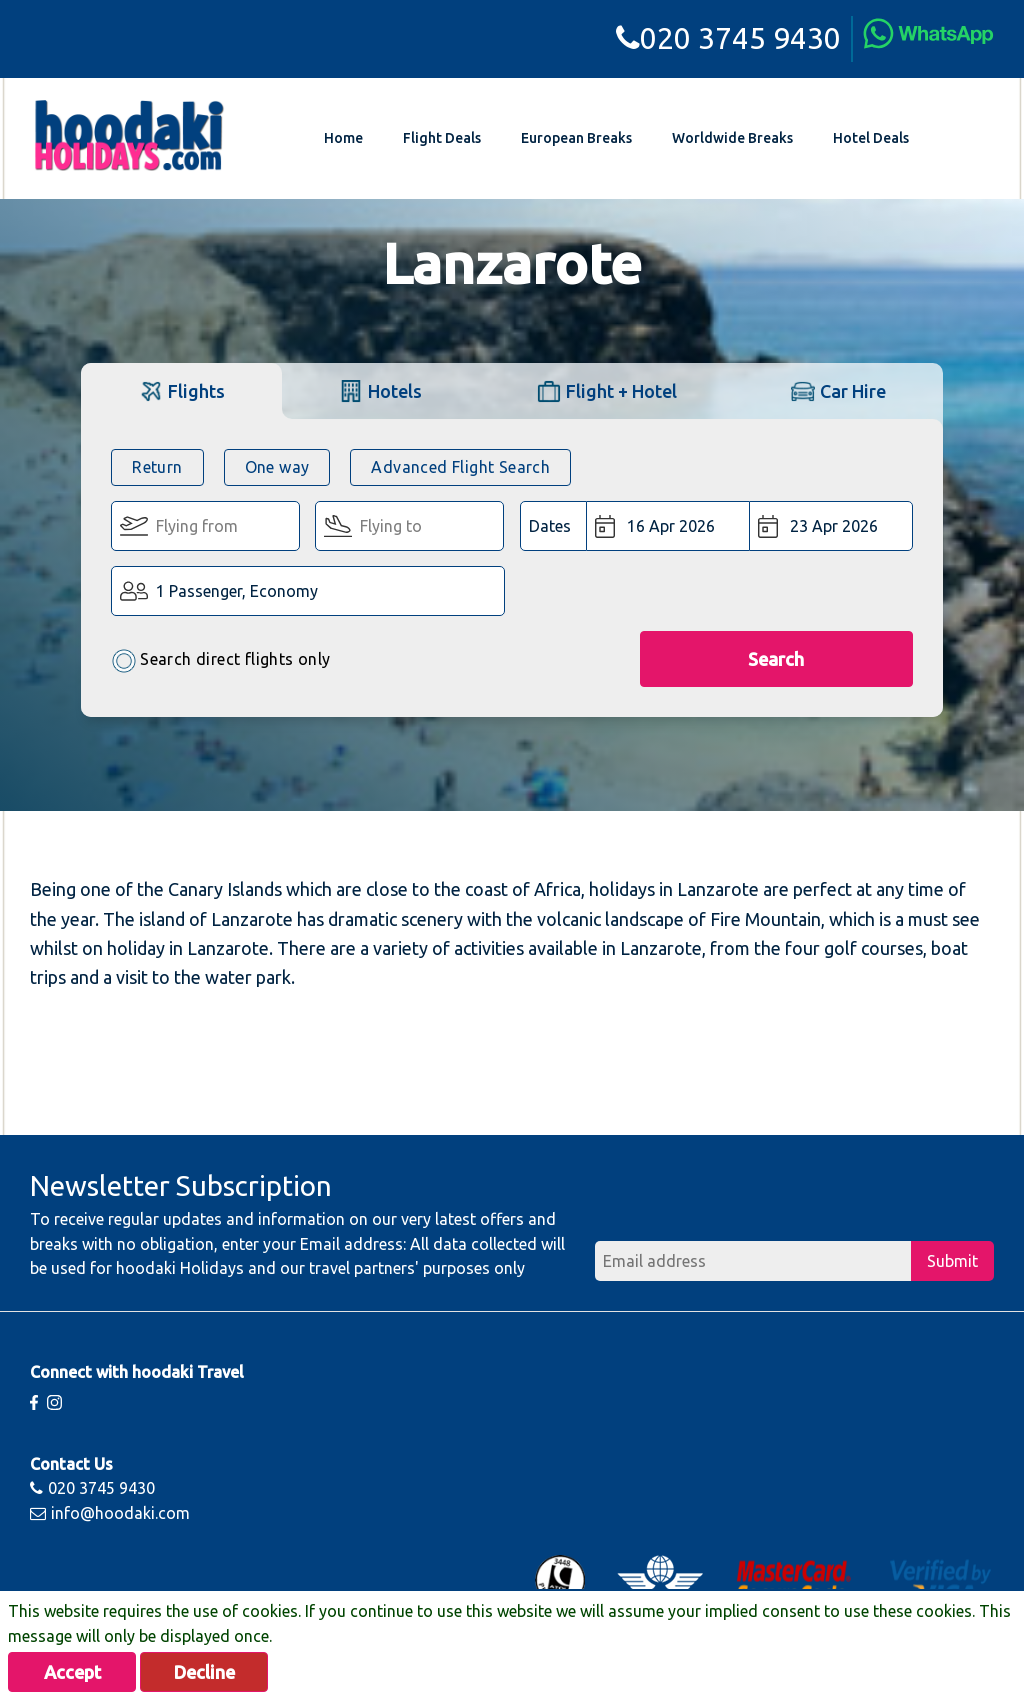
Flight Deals (442, 138)
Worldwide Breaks (732, 138)
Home (343, 138)
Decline (204, 1672)
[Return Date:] (831, 526)
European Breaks (576, 138)
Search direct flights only (220, 660)
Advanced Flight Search (460, 467)
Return (157, 467)
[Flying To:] (409, 526)
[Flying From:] (205, 526)
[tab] (181, 390)
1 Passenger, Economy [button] (237, 591)
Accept (72, 1672)
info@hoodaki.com (110, 1513)
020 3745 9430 (728, 38)
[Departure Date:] (668, 526)
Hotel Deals (871, 138)
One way (277, 467)
